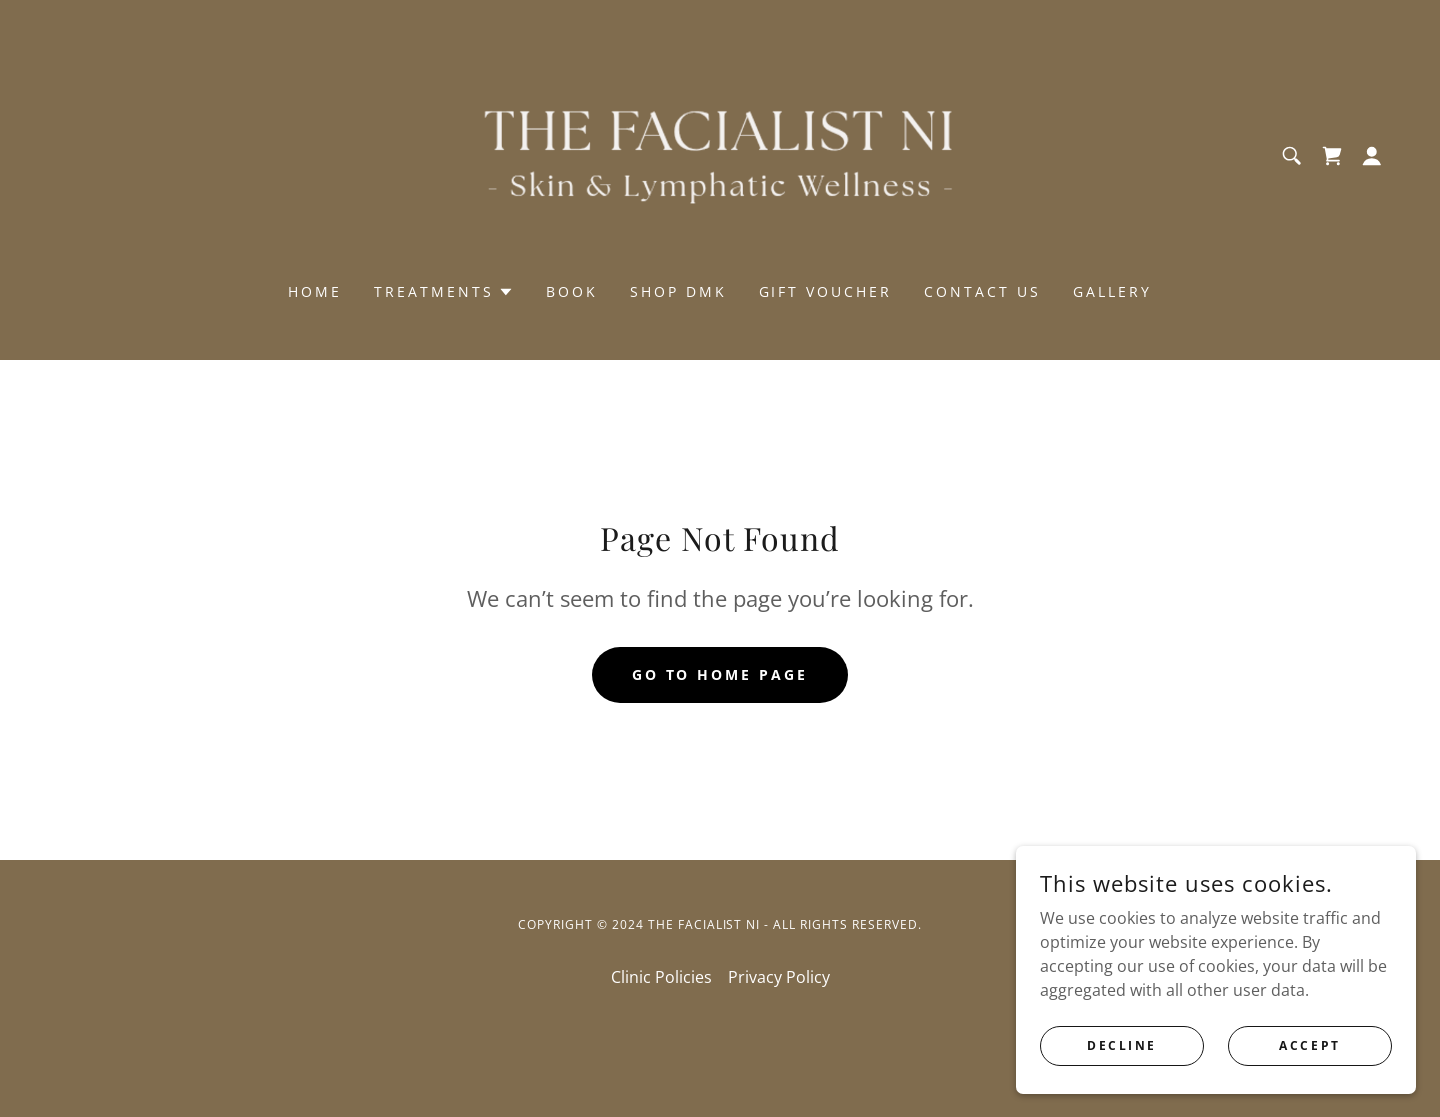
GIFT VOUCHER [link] (826, 291)
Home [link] (315, 291)
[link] (720, 154)
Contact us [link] (982, 291)
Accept (1309, 1045)
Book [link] (572, 291)
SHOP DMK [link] (678, 291)
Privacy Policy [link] (779, 977)
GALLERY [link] (1112, 291)
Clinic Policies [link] (661, 977)
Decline (1122, 1045)
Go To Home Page (720, 674)
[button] (1372, 156)
